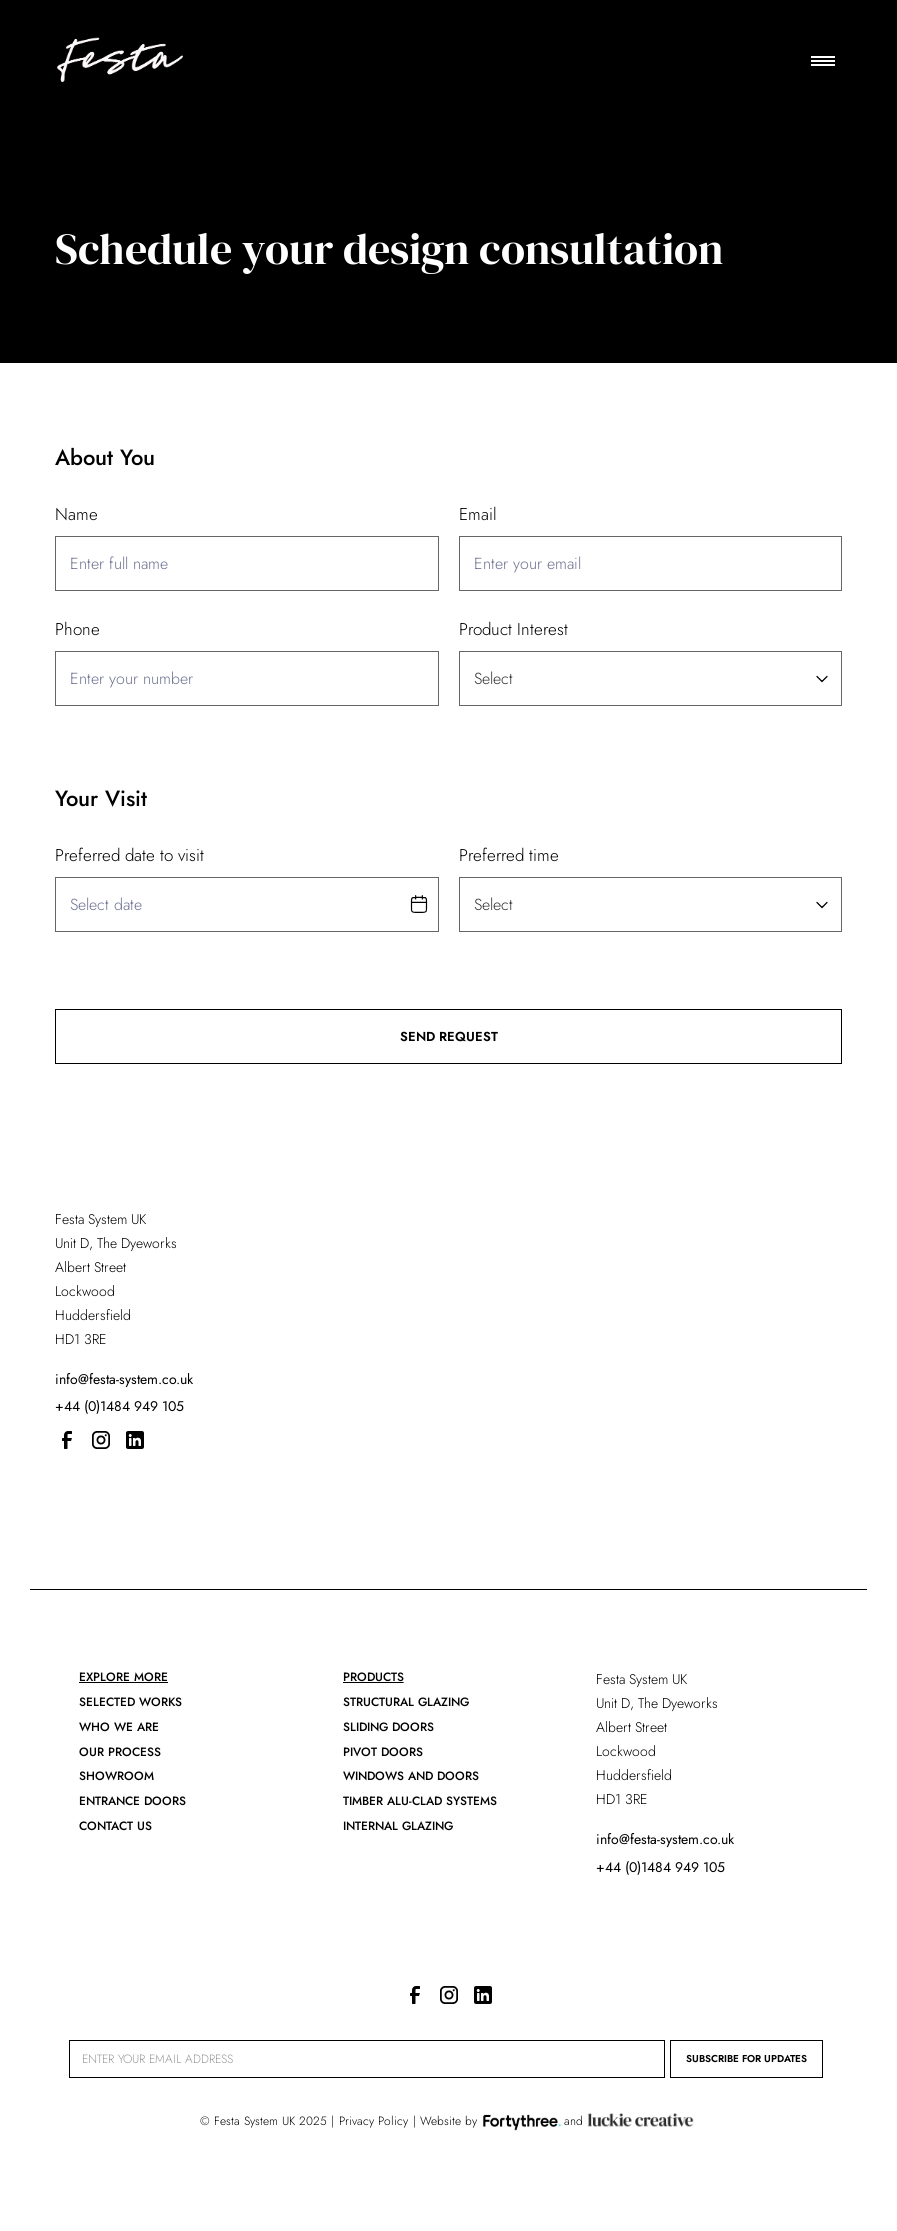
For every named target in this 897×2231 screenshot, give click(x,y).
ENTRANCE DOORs (132, 1801)
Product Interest (513, 629)
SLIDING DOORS (388, 1727)
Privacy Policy (373, 2121)
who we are (119, 1727)
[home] (118, 61)
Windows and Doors (411, 1776)
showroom (116, 1776)
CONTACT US (115, 1826)
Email (478, 514)
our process (120, 1752)
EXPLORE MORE (123, 1677)
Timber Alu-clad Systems (420, 1801)
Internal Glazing (398, 1826)
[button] (823, 61)
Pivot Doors (383, 1752)
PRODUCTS (373, 1677)
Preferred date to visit (129, 855)
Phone (77, 629)
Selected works (130, 1702)
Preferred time (509, 855)
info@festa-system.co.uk (124, 1379)
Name (76, 514)
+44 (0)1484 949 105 (119, 1406)
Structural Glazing (406, 1702)
